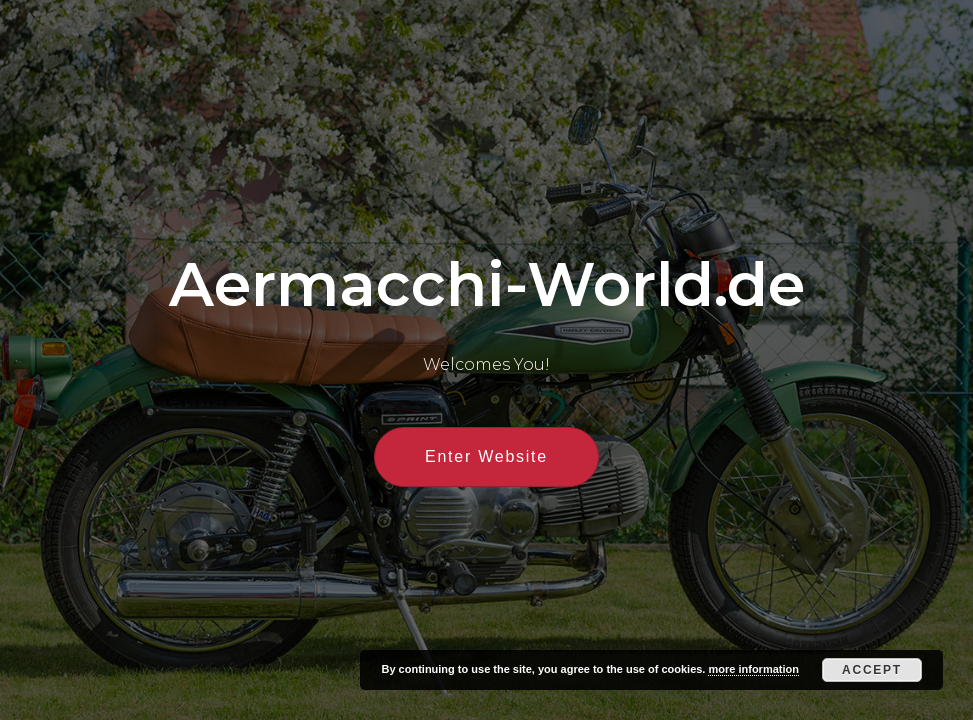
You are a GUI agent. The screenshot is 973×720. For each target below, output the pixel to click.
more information (753, 669)
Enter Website (486, 456)
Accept (872, 670)
